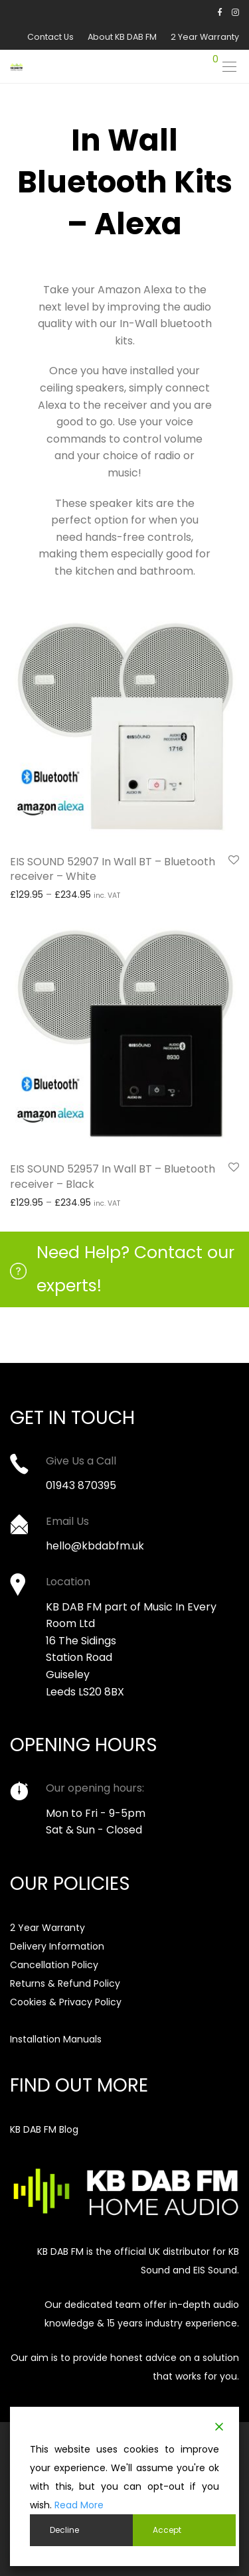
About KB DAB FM (122, 37)
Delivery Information (57, 1946)
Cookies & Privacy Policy (66, 2002)
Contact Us (50, 37)
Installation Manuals (56, 2039)
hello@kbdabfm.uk (95, 1545)
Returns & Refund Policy (65, 1983)
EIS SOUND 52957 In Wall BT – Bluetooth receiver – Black (112, 1176)
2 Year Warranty (205, 37)
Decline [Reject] (64, 2530)
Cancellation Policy (54, 1964)
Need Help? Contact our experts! (135, 1269)
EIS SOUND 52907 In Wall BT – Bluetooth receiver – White (112, 869)
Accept (167, 2530)
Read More (79, 2505)
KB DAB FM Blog (44, 2129)
